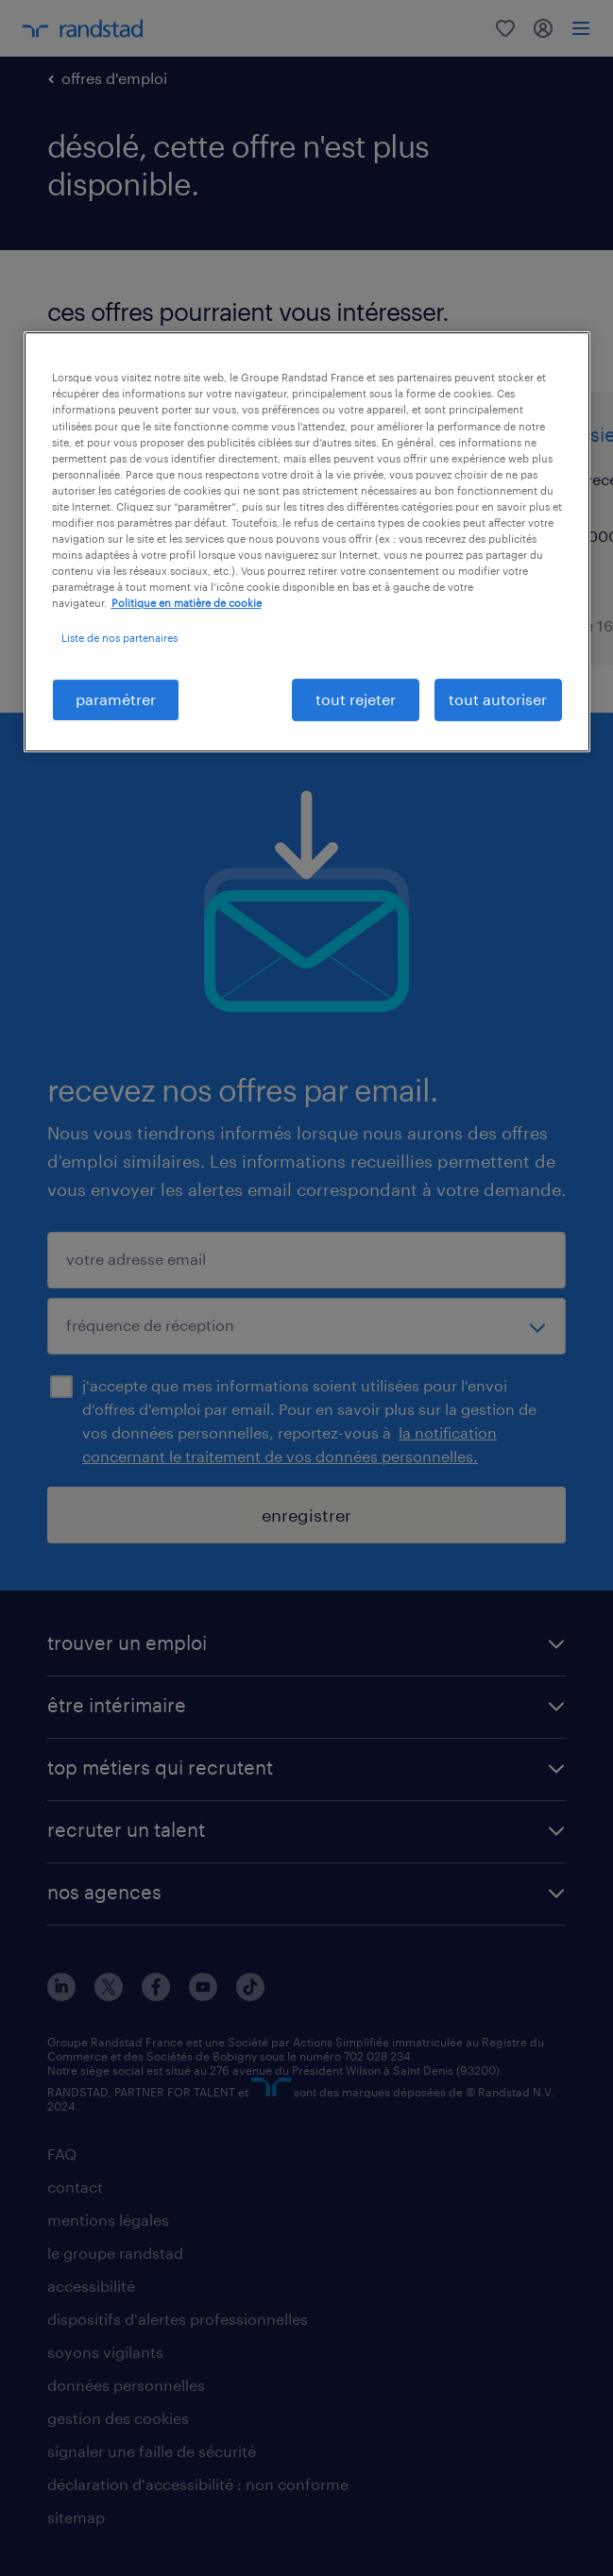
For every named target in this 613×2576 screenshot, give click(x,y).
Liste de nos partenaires (119, 637)
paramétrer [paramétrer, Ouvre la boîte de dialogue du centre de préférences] (116, 699)
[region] (307, 541)
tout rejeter (355, 699)
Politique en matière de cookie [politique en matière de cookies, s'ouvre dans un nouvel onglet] (186, 603)
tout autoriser (498, 699)
